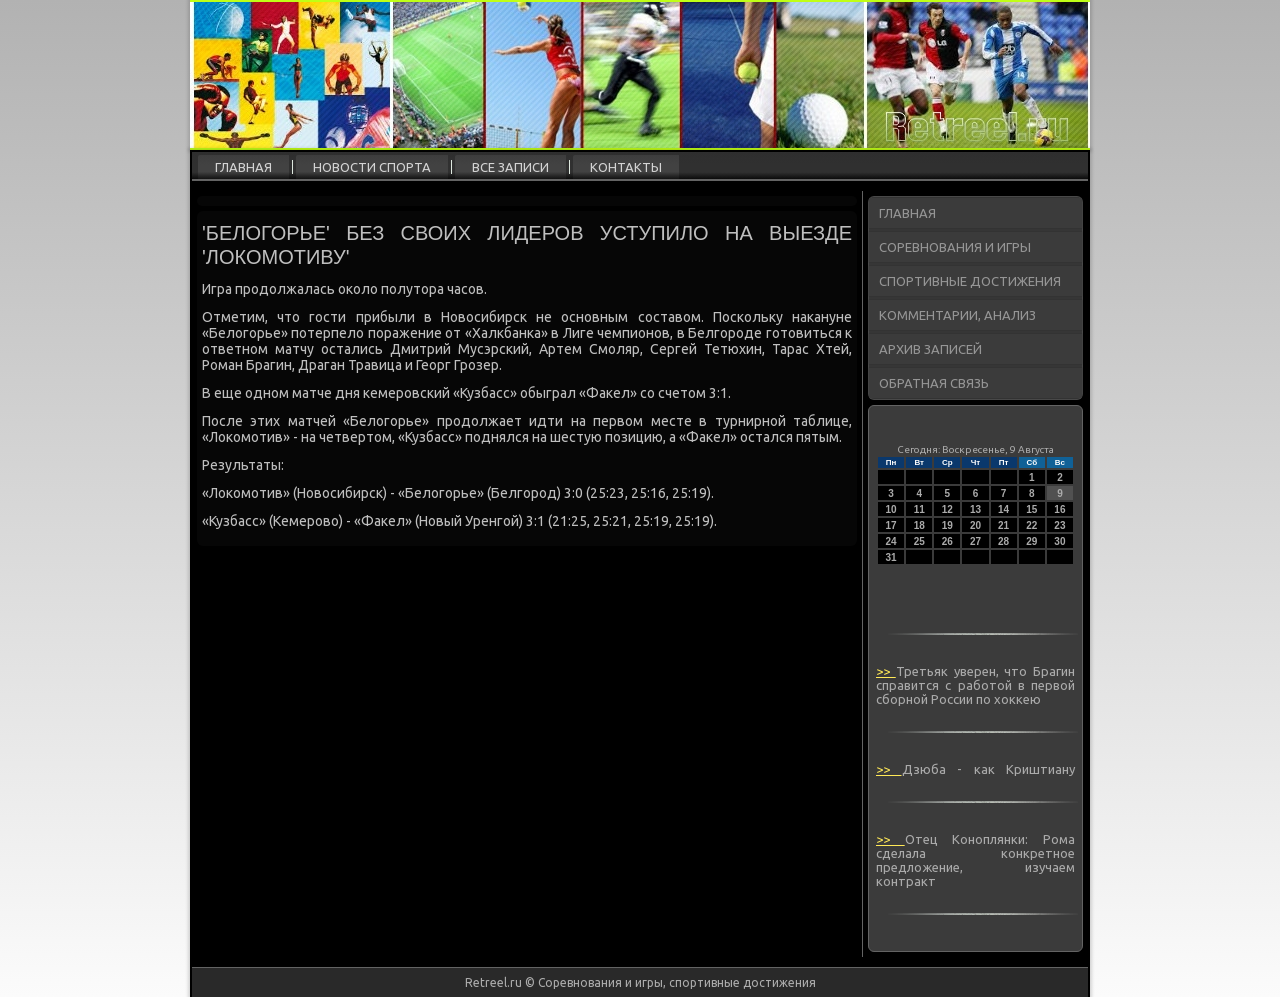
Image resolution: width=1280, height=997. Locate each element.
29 (1031, 541)
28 (1003, 541)
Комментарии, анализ (957, 315)
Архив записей (930, 349)
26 (947, 541)
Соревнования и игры (955, 247)
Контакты (626, 167)
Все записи (510, 167)
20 (975, 525)
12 (947, 509)
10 (891, 509)
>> (886, 671)
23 (1059, 525)
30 (1059, 541)
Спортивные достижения (970, 281)
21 (1003, 525)
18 (919, 525)
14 (1003, 509)
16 (1059, 509)
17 (891, 525)
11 (919, 509)
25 (919, 541)
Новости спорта (372, 167)
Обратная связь (934, 383)
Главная (243, 167)
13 (975, 509)
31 (891, 557)
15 (1031, 509)
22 (1031, 525)
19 (947, 525)
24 (891, 541)
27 (975, 541)
